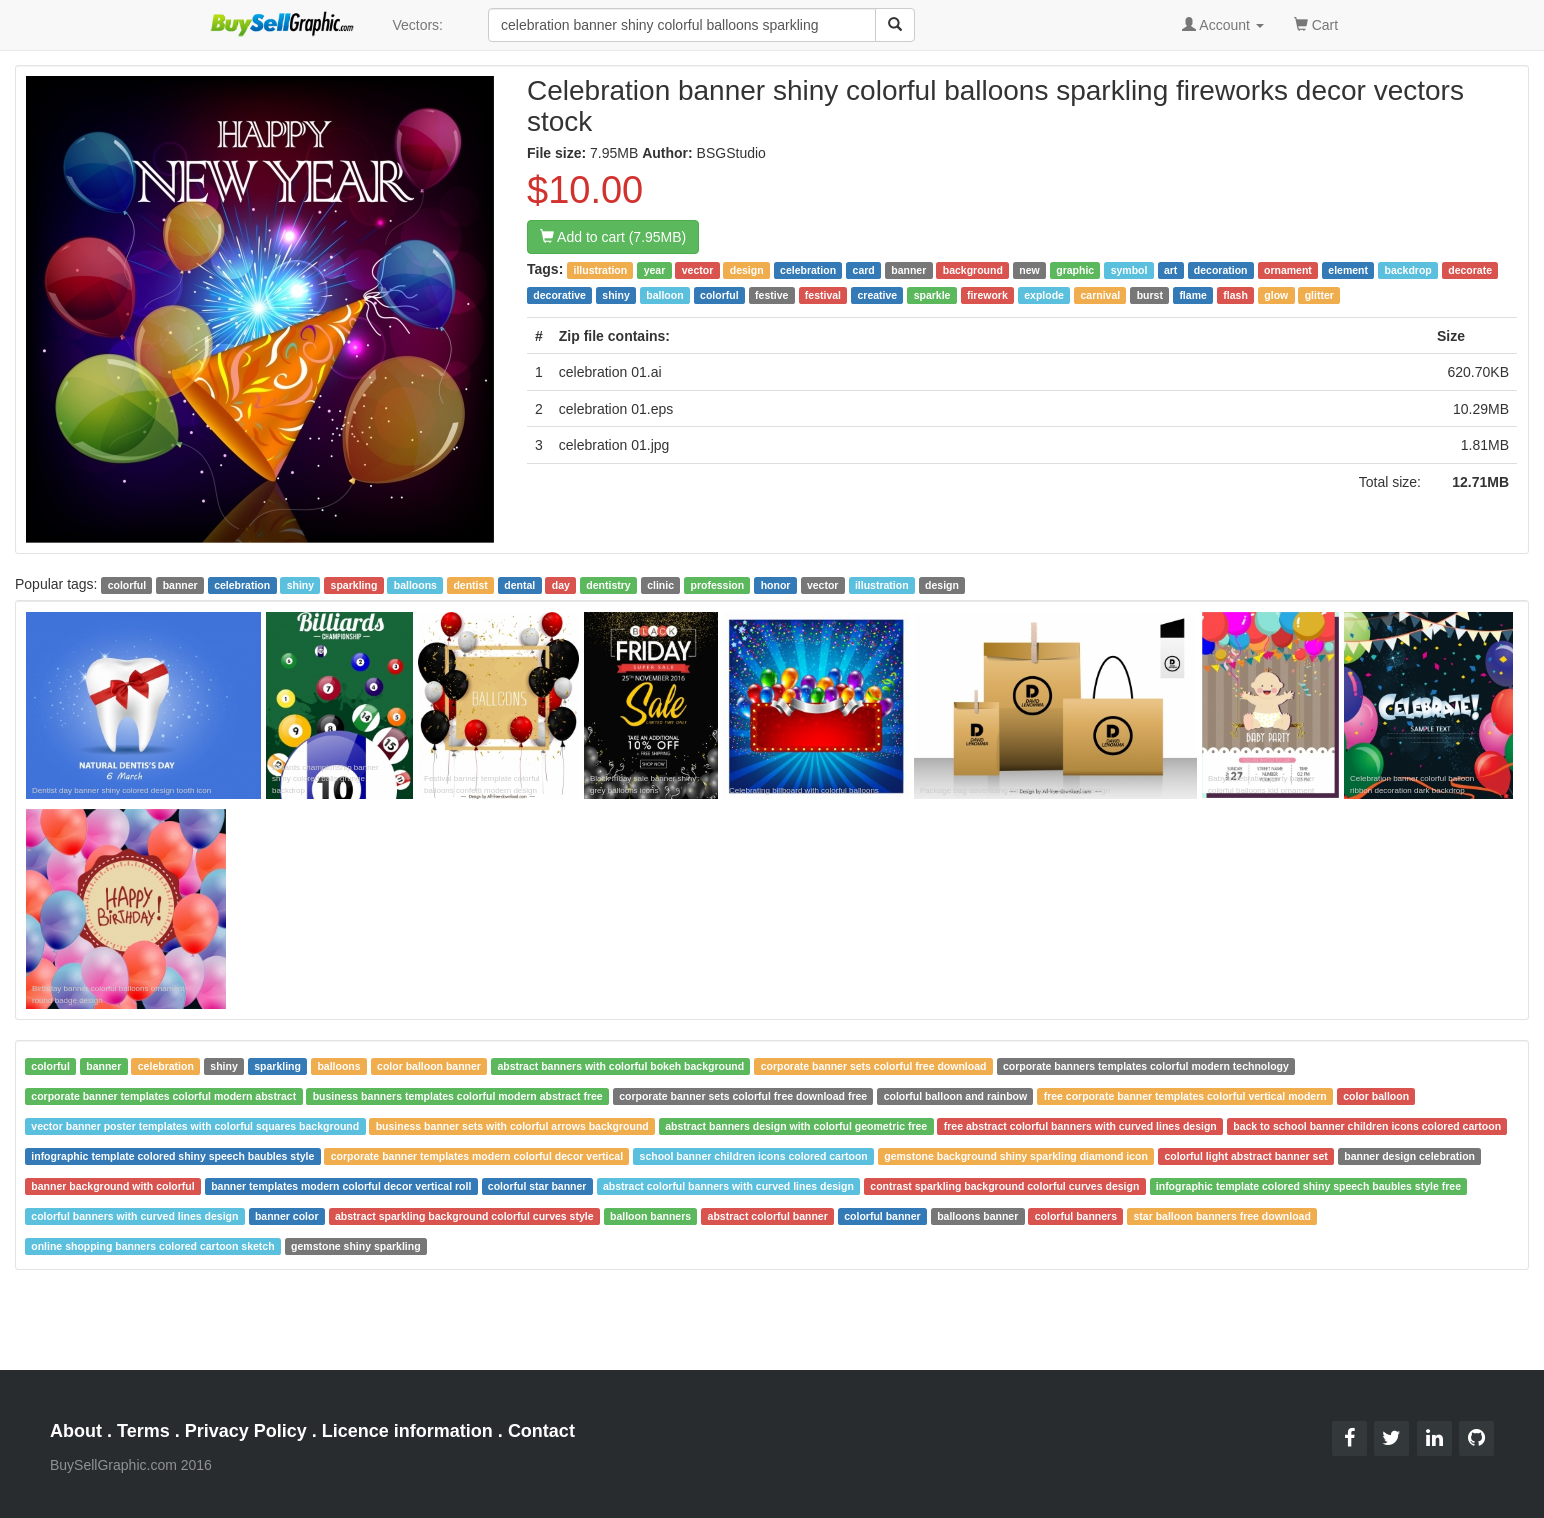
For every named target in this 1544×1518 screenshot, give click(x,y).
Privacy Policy (246, 1431)
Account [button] (1223, 25)
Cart (1316, 23)
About (76, 1431)
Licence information (407, 1431)
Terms (143, 1431)
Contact (541, 1431)
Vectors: (417, 25)
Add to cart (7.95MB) (613, 237)
